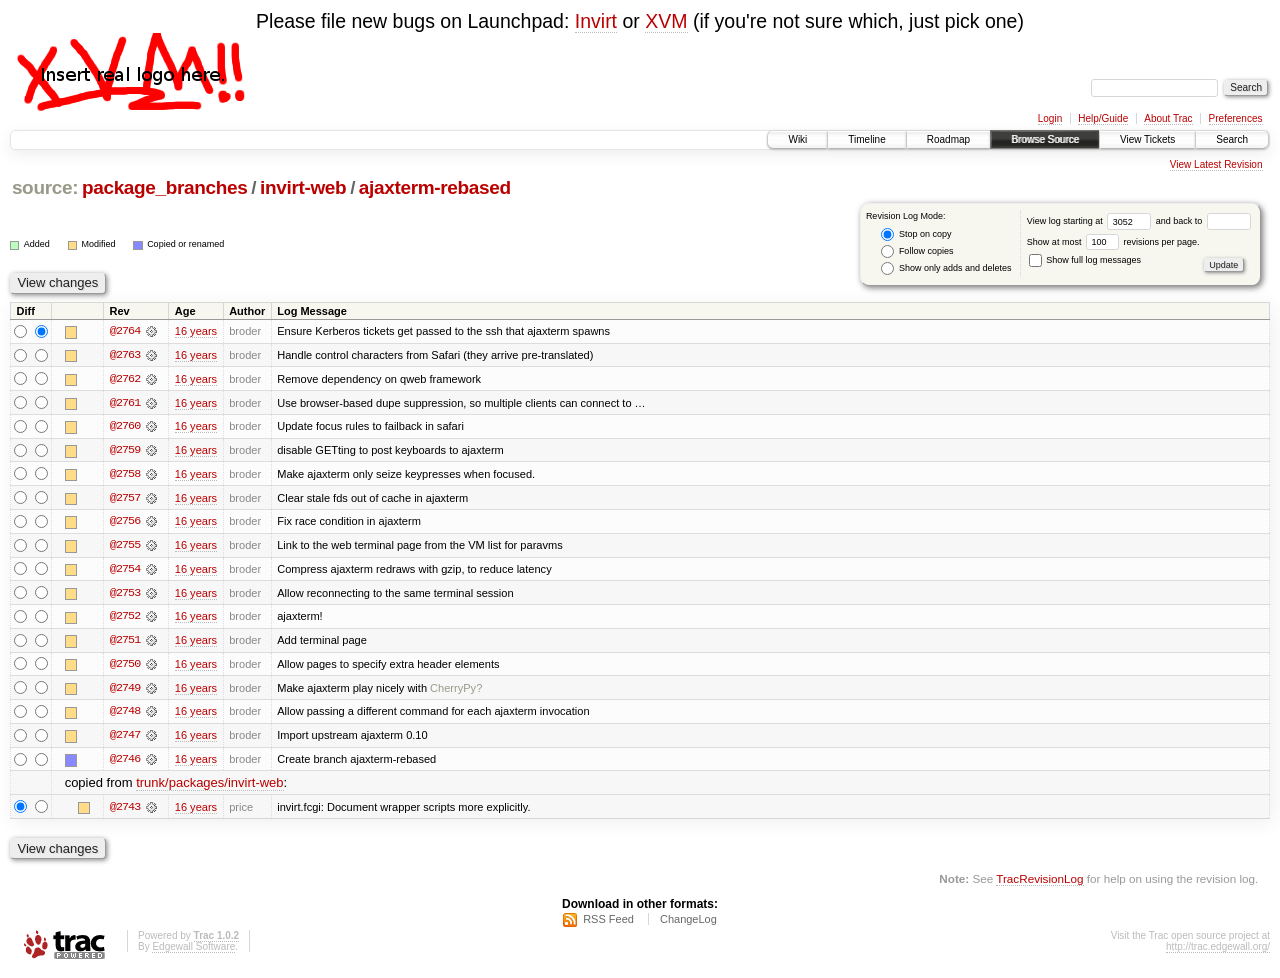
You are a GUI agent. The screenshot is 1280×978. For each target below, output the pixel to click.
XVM (666, 21)
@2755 (125, 547)
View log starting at (1091, 221)
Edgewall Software (193, 951)
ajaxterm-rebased (435, 187)
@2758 (125, 475)
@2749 (125, 691)
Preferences (1236, 118)
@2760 (125, 427)
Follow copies (917, 251)
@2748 (125, 715)
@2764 (125, 331)
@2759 (125, 451)
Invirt (596, 21)
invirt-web (303, 187)
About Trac (1168, 118)
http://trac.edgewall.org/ (1218, 951)
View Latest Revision (1216, 164)
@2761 (125, 403)
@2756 (125, 523)
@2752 (125, 619)
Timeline (866, 139)
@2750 (125, 667)
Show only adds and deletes (946, 268)
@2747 (125, 739)
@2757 (125, 499)
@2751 (125, 643)
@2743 (125, 811)
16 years (196, 331)
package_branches (165, 187)
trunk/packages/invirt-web (209, 787)
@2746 (125, 763)
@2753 (125, 595)
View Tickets (1147, 139)
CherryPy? (456, 691)
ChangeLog (688, 924)
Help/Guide (1103, 118)
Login (1050, 118)
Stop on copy (916, 234)
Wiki (797, 139)
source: (45, 187)
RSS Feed (608, 924)
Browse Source (1045, 139)
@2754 (125, 571)
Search (1232, 139)
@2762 (125, 379)
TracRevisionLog (1039, 883)
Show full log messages (1085, 260)
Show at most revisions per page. (1113, 242)
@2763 (125, 355)
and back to (1203, 221)
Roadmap (948, 139)
